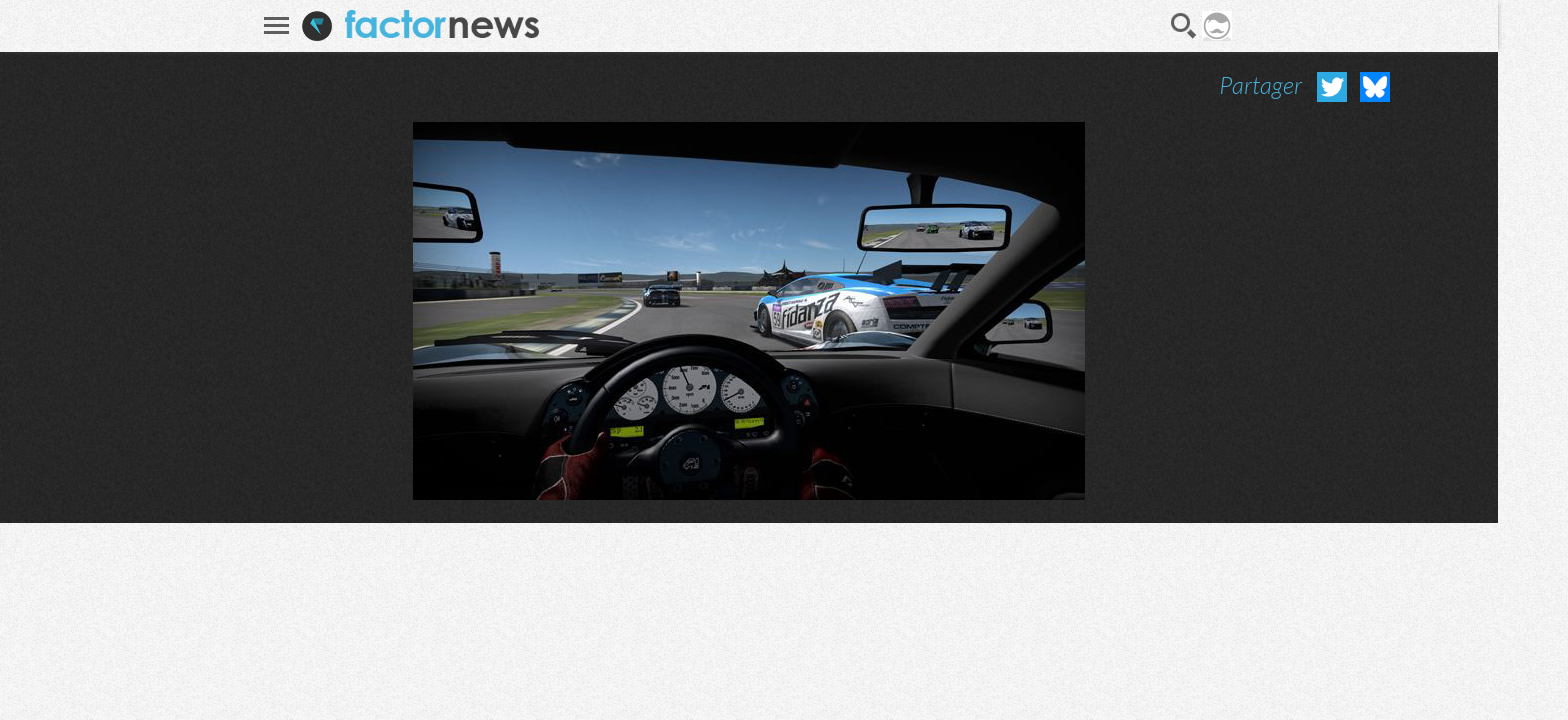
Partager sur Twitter (1332, 87)
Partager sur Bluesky (1375, 87)
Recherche (1184, 26)
